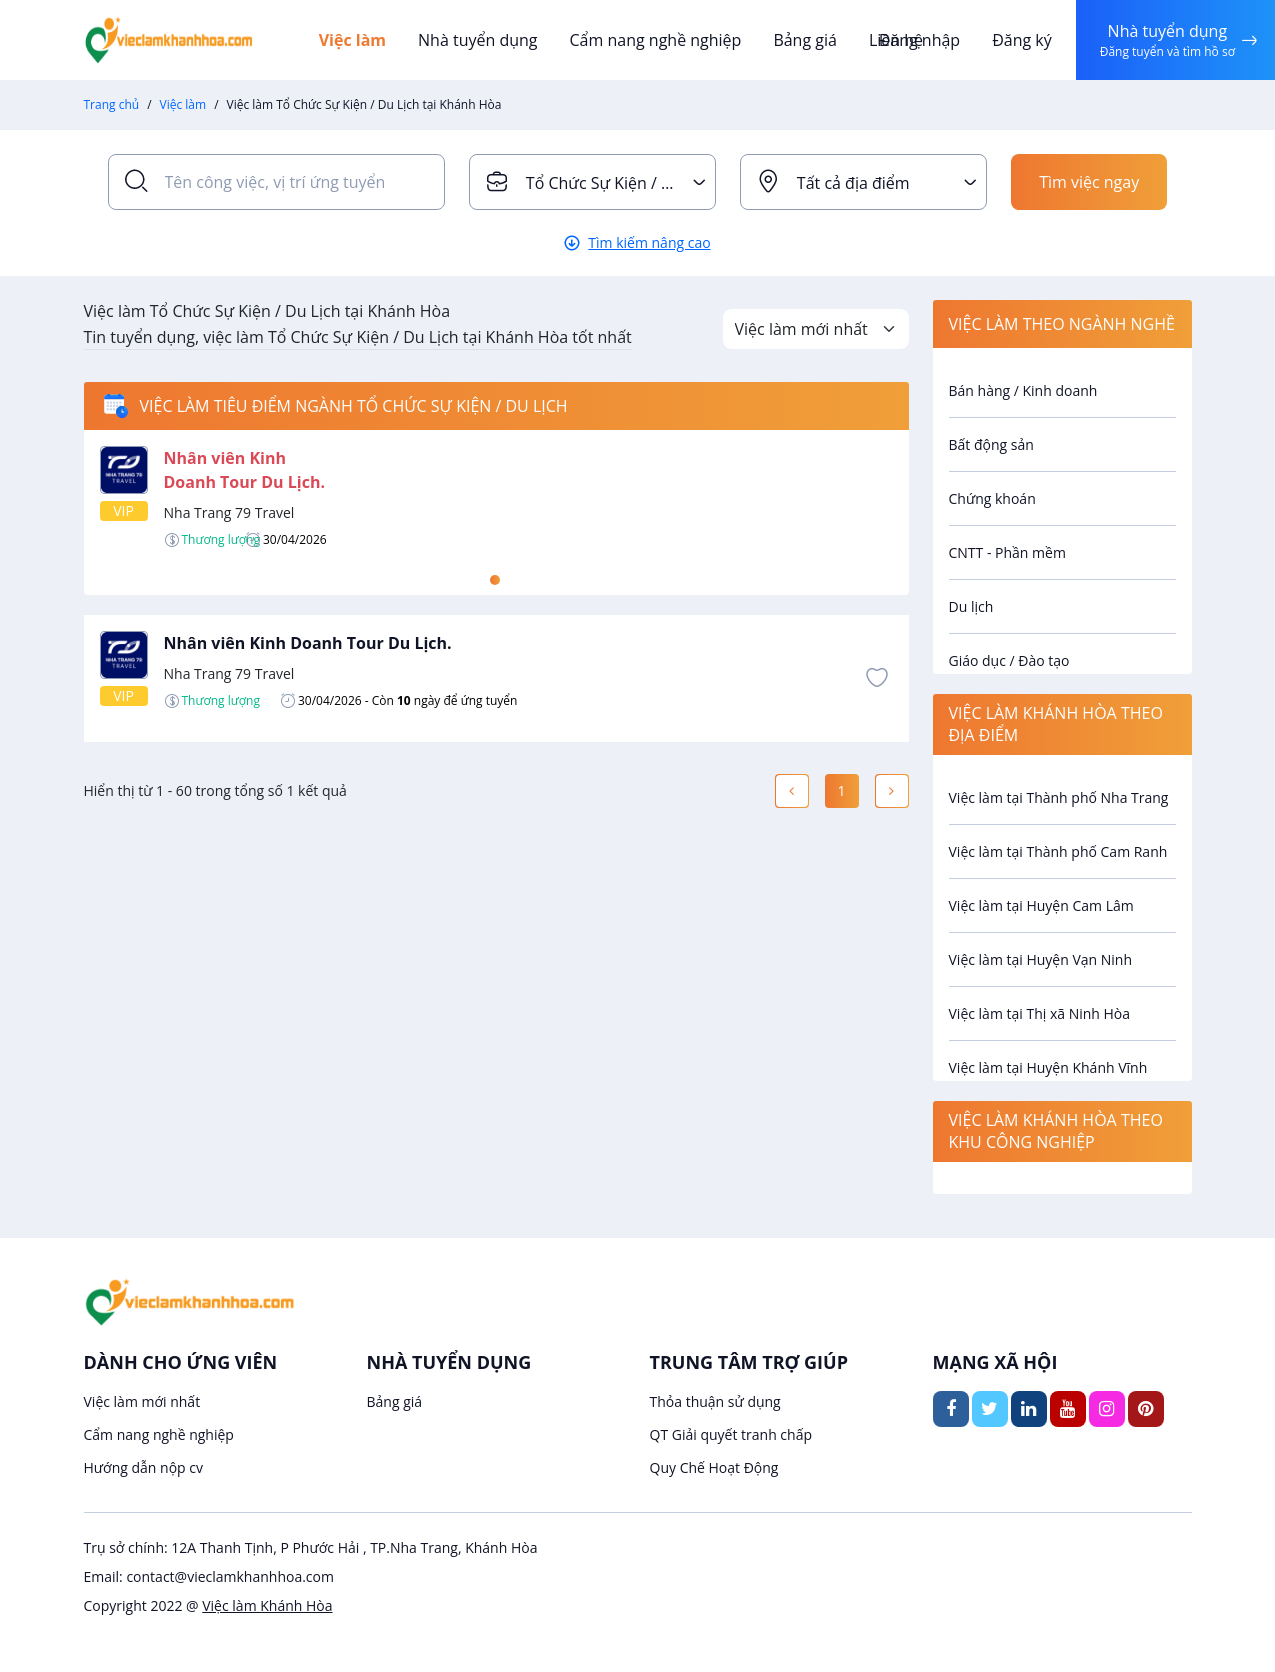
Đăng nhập (919, 40)
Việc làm (352, 40)
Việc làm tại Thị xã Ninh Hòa (1040, 1013)
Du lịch (971, 606)
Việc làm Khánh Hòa (267, 1605)
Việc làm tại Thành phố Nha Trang (1059, 797)
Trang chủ (112, 104)
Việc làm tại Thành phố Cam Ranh (1058, 851)
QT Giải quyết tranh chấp (731, 1434)
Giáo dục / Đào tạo (1009, 660)
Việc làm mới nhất (142, 1401)
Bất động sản (991, 444)
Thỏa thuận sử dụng (715, 1401)
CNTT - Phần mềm (1007, 552)
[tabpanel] (496, 497)
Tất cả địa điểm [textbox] (853, 183)
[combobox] (592, 182)
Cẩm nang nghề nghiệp (656, 40)
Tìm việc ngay (1089, 182)
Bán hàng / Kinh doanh (1023, 390)
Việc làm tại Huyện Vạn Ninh (1041, 959)
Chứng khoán (992, 498)
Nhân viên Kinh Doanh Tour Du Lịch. (308, 643)
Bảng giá (805, 40)
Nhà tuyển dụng (478, 40)
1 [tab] (495, 580)
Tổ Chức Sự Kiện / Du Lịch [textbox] (620, 183)
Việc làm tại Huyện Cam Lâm (1041, 905)
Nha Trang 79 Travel (229, 512)
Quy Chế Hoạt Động (714, 1467)
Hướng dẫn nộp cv (143, 1467)
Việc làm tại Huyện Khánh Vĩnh (1048, 1067)
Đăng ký (1022, 40)
